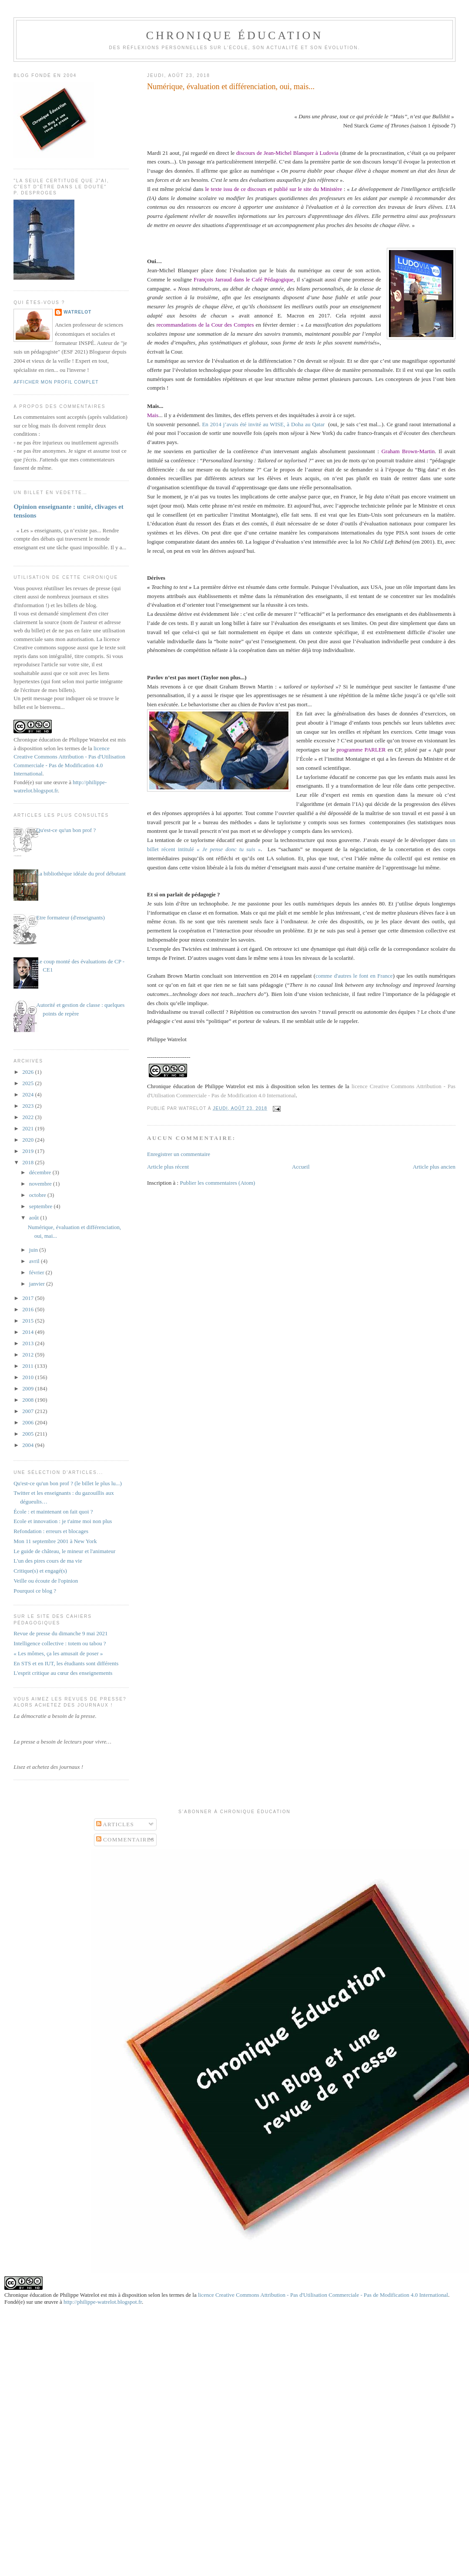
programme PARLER (361, 749)
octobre (38, 1195)
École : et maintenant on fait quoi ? (53, 1511)
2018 (28, 1162)
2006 (28, 1422)
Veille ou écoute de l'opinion (45, 1580)
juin (34, 1249)
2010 (28, 1377)
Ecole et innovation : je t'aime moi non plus (62, 1521)
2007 (28, 1411)
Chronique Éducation (234, 35)
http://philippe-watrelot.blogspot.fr (103, 2302)
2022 (28, 1117)
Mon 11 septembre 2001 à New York (55, 1541)
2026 (28, 1072)
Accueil (300, 1166)
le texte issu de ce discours (235, 189)
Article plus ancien (434, 1166)
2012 (28, 1354)
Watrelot (77, 312)
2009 (28, 1388)
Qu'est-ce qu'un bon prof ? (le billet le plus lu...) (67, 1483)
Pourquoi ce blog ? (34, 1590)
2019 (28, 1151)
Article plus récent (168, 1166)
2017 (28, 1298)
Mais (152, 415)
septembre (41, 1206)
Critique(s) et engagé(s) (40, 1570)
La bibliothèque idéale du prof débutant (80, 873)
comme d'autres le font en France (354, 975)
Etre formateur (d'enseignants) (70, 917)
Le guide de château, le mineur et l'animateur (64, 1551)
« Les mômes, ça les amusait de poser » (58, 1653)
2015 (28, 1320)
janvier (37, 1283)
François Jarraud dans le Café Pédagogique (243, 279)
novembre (41, 1183)
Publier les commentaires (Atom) (217, 1182)
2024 (28, 1094)
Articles (115, 1824)
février (37, 1272)
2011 (28, 1366)
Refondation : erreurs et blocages (50, 1531)
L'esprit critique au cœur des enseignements (62, 1673)
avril (35, 1261)
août (34, 1217)
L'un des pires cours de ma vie (47, 1560)
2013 (28, 1343)
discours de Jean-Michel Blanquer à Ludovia (287, 153)
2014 (28, 1332)
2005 (28, 1433)
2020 (28, 1139)
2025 (28, 1083)
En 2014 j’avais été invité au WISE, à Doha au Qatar (264, 424)
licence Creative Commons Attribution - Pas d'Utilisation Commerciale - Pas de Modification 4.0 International (323, 2295)
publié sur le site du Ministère (309, 189)
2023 (28, 1106)
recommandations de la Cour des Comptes (205, 324)
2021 (28, 1128)
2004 (28, 1445)
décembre (41, 1172)
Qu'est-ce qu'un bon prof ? (66, 830)
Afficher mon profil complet (55, 382)
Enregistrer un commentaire (178, 1154)
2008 (28, 1400)
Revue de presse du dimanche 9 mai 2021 (60, 1633)
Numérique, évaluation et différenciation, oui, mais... (231, 86)
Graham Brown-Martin (408, 451)
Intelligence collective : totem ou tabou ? (59, 1643)
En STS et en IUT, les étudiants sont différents (65, 1663)
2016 (28, 1309)
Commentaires (125, 1839)
